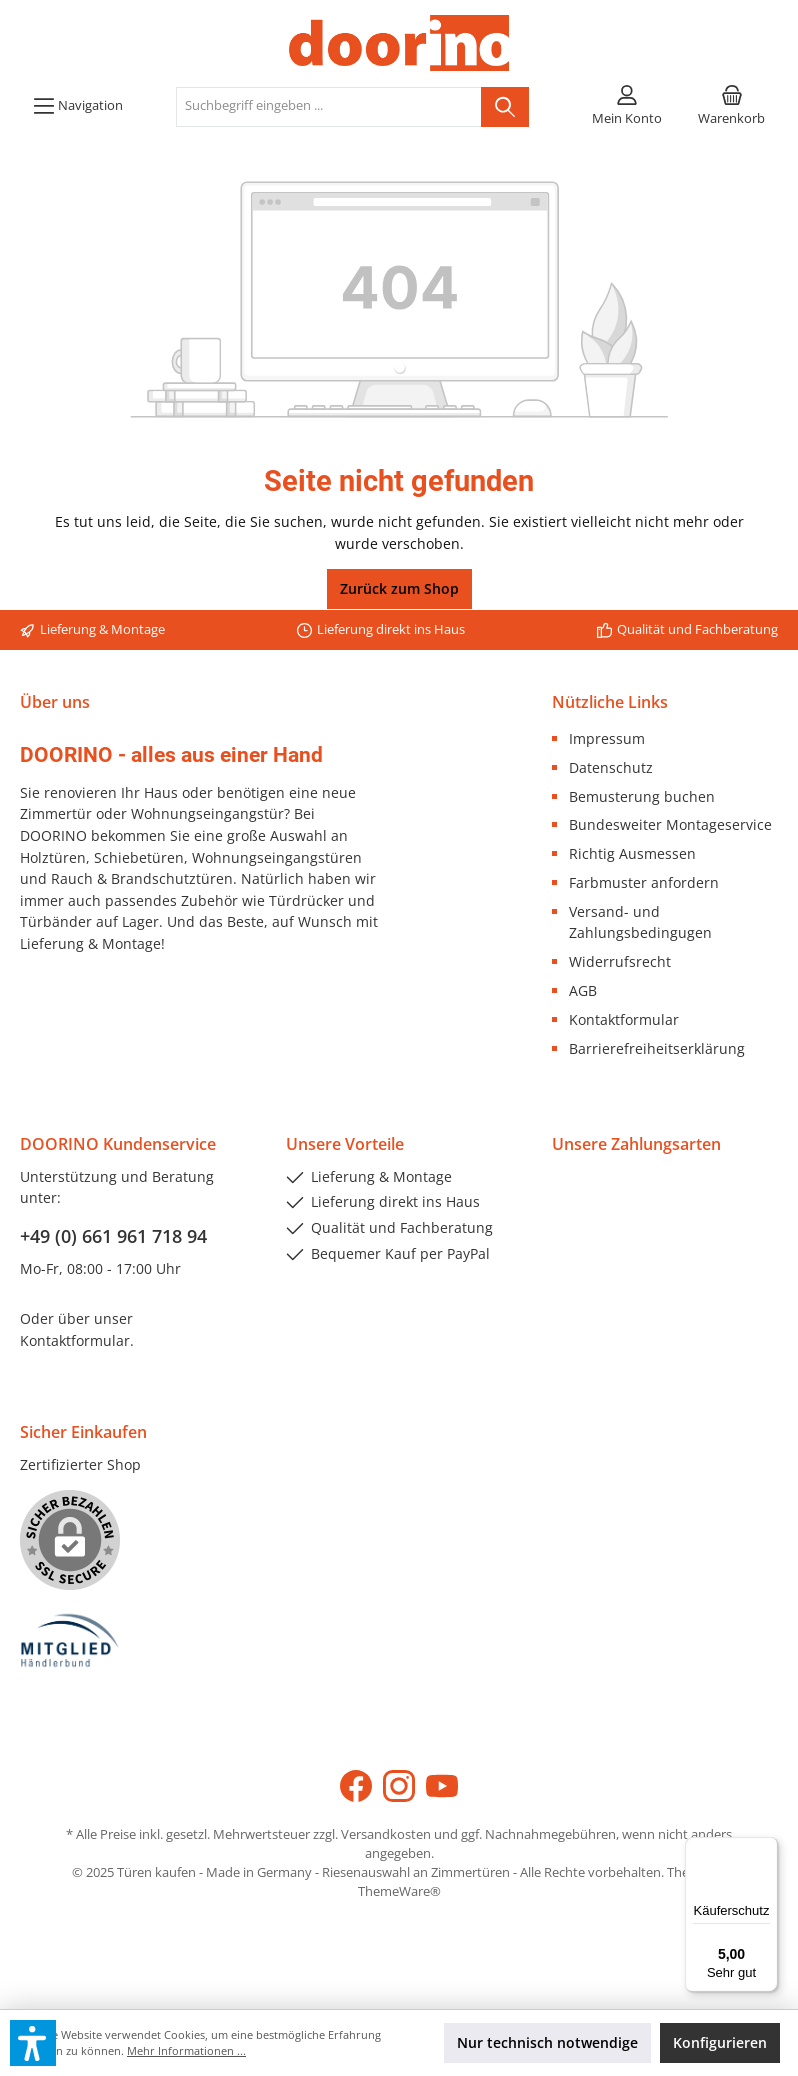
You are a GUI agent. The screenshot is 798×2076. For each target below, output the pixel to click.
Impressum (607, 738)
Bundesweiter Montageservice (670, 824)
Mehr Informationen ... (186, 2050)
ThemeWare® (399, 1891)
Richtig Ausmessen (632, 853)
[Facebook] (356, 1786)
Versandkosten (386, 1834)
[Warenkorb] (731, 107)
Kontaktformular (624, 1019)
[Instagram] (399, 1786)
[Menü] (78, 107)
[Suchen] (505, 107)
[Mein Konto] (627, 107)
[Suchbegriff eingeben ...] (329, 107)
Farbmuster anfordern (644, 882)
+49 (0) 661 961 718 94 (113, 1236)
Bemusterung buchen (642, 796)
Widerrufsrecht (620, 961)
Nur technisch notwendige (547, 2042)
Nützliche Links (610, 702)
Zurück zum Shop (399, 588)
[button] (33, 2043)
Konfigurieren (720, 2042)
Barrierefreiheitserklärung (657, 1048)
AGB (583, 990)
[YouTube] (442, 1786)
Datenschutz (611, 767)
